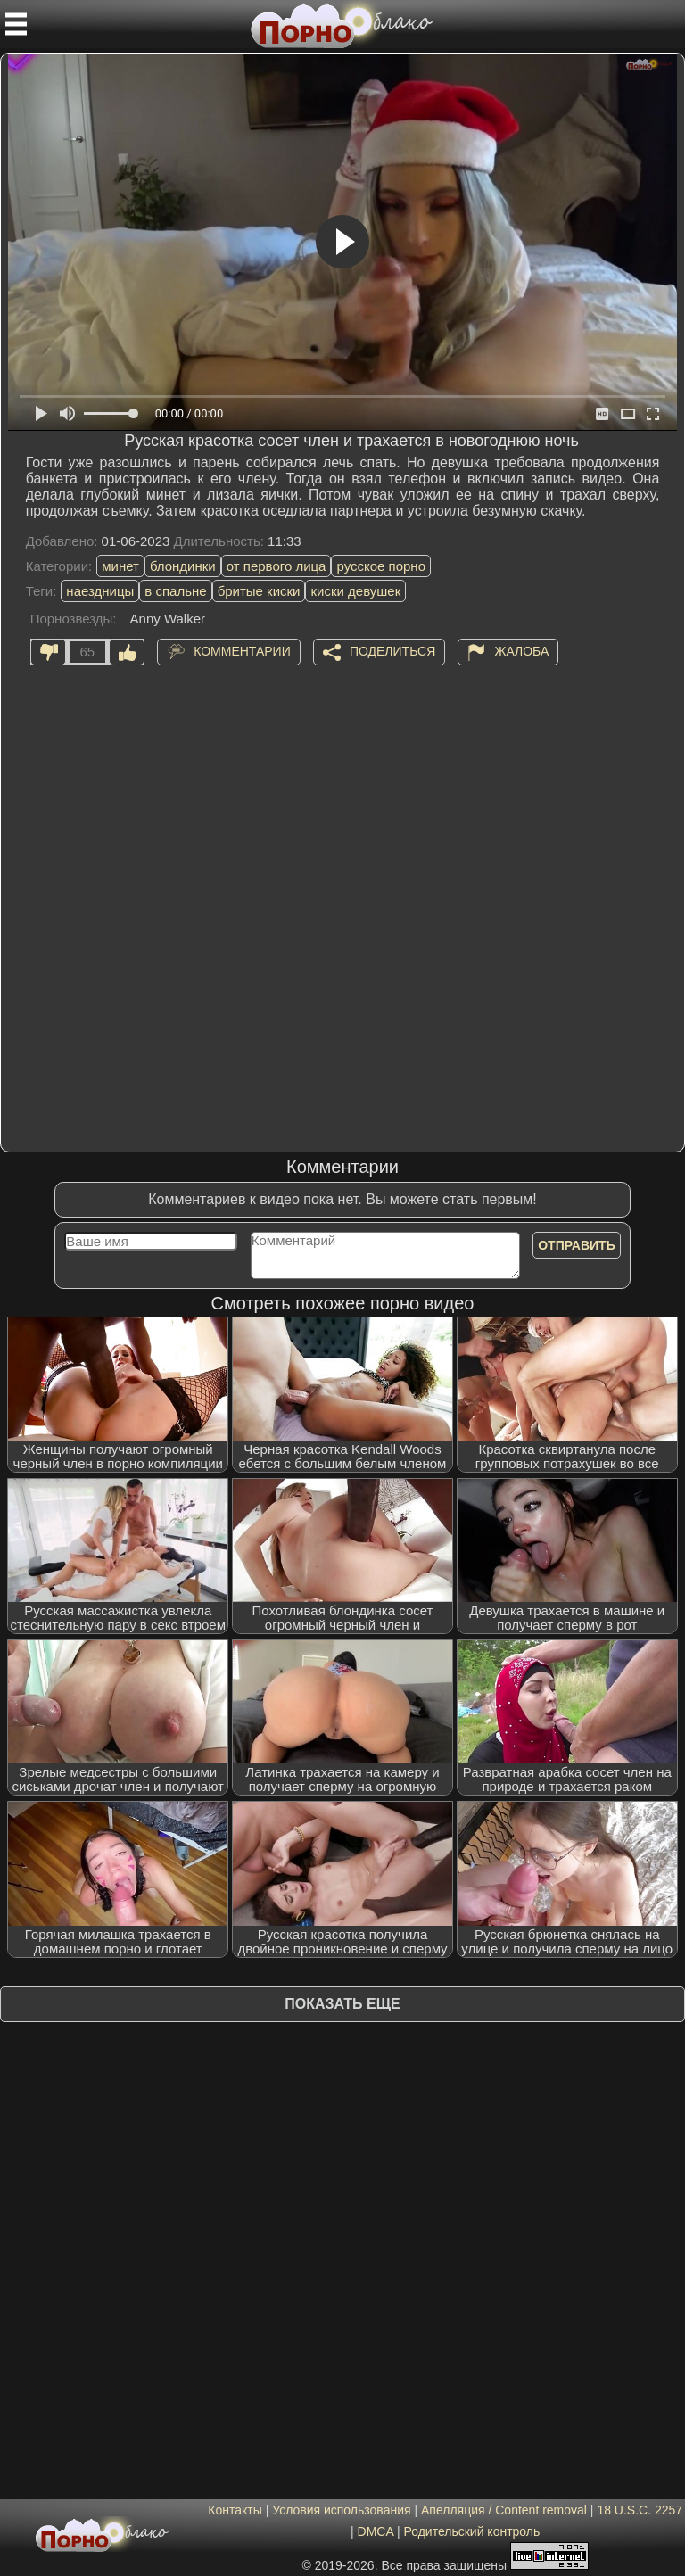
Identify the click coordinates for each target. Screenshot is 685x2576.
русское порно (380, 566)
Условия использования (341, 2510)
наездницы (100, 591)
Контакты (234, 2510)
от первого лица (276, 566)
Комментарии (242, 650)
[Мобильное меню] (16, 24)
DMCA (375, 2531)
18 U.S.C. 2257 (639, 2510)
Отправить (576, 1245)
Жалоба (521, 650)
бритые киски (259, 591)
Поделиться (392, 650)
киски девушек (355, 591)
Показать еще (342, 2003)
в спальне (175, 591)
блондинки (183, 566)
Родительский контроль (471, 2531)
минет (120, 566)
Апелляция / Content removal (504, 2510)
